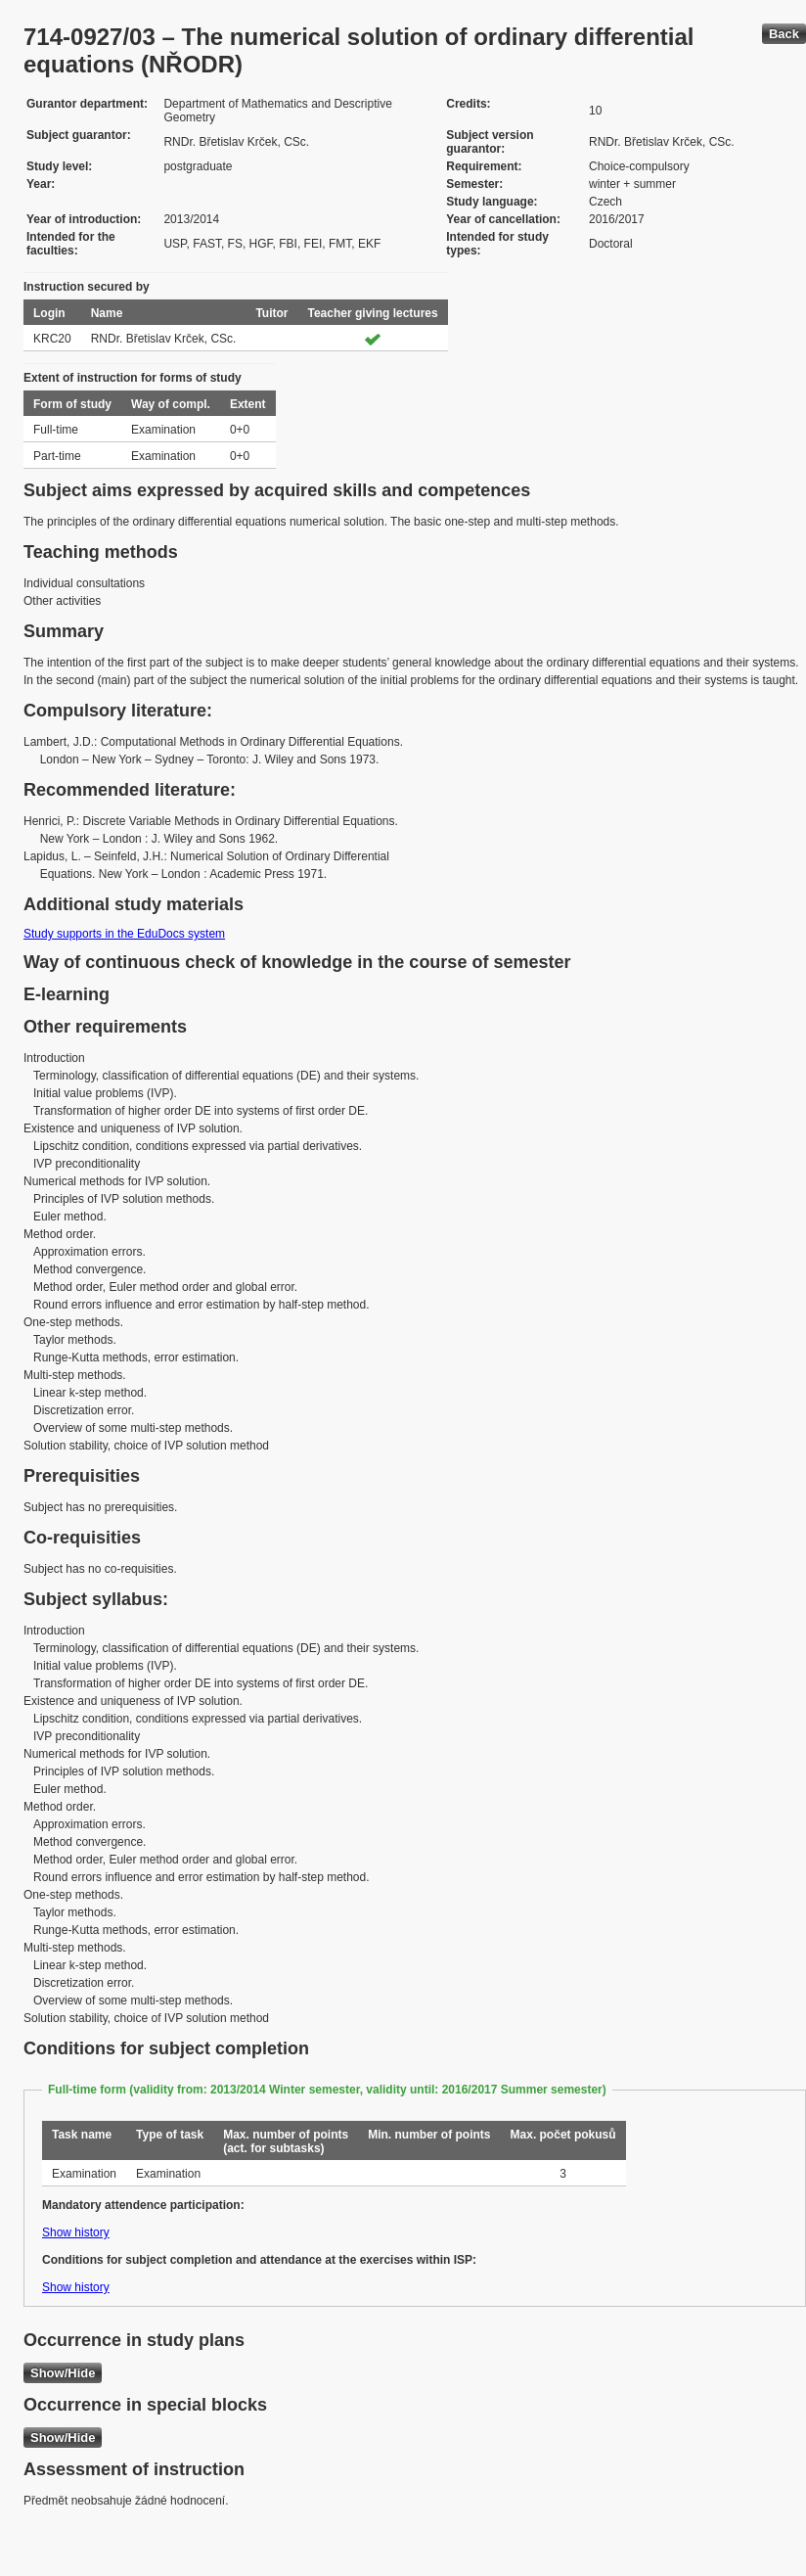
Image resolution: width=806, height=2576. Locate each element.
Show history (76, 2232)
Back (784, 33)
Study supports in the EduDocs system (124, 934)
